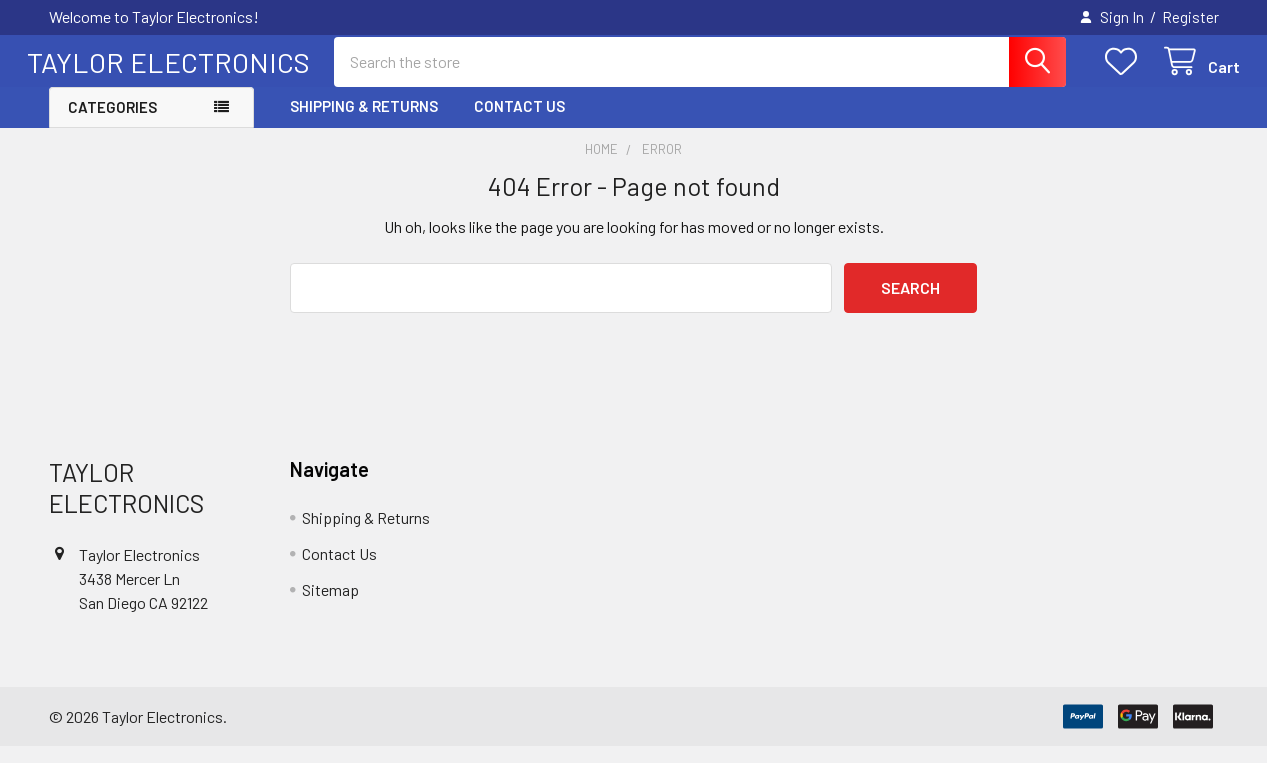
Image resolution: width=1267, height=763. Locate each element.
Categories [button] (112, 124)
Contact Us (519, 123)
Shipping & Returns (364, 123)
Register (1190, 17)
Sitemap (330, 605)
